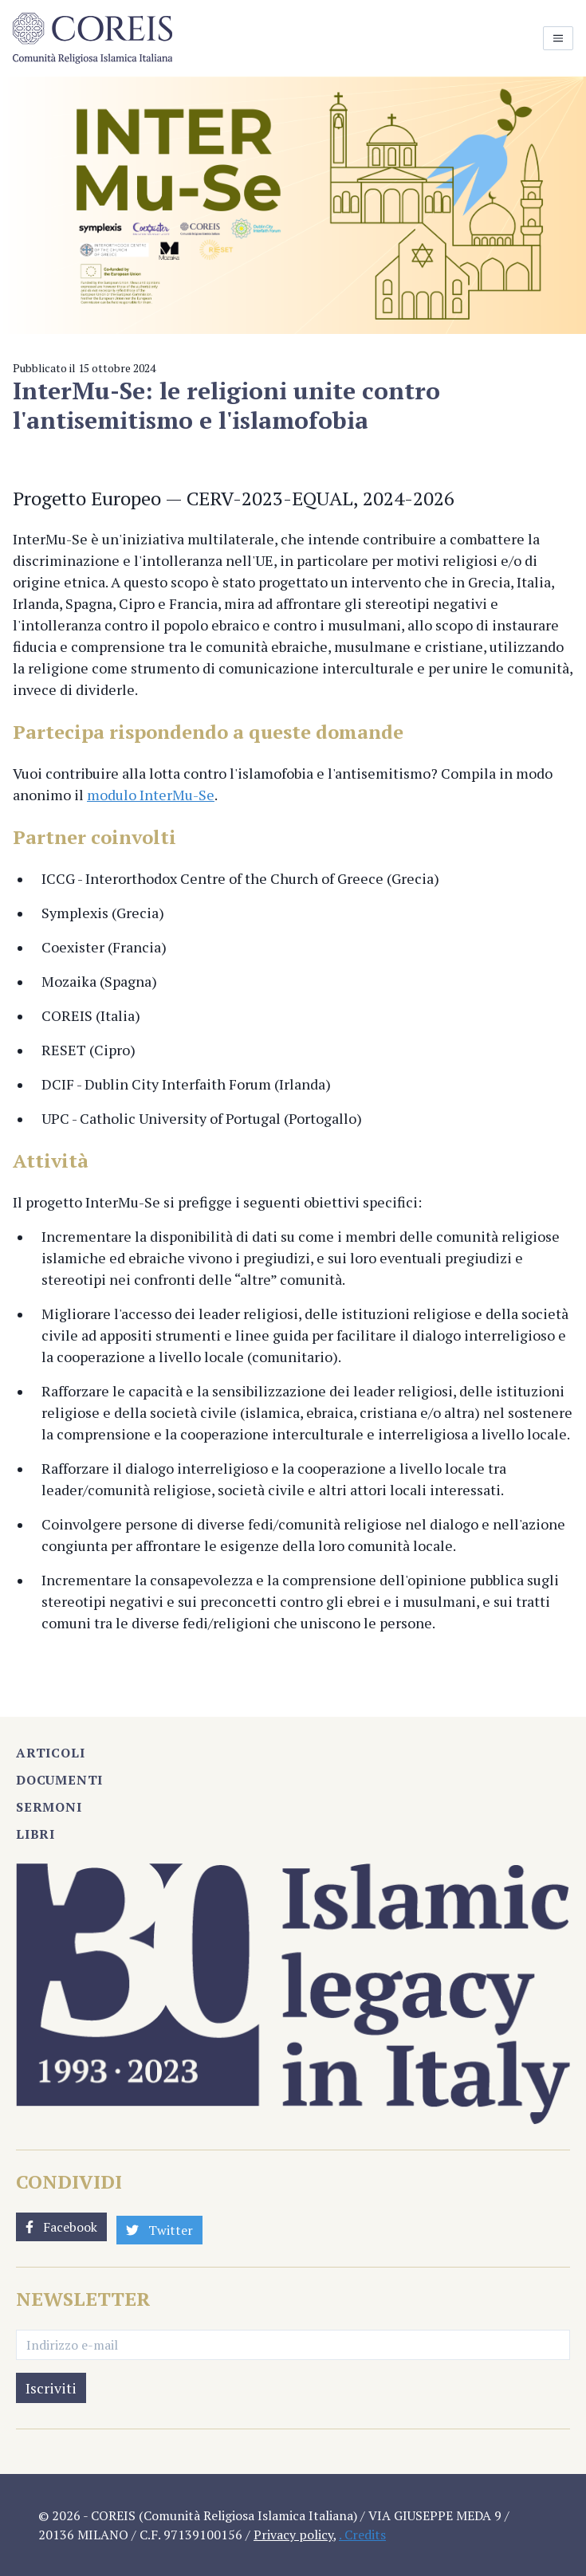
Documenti (59, 1780)
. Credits (362, 2534)
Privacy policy (293, 2534)
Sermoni (49, 1807)
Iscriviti (51, 2387)
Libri (35, 1834)
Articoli (50, 1752)
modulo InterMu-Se (150, 794)
